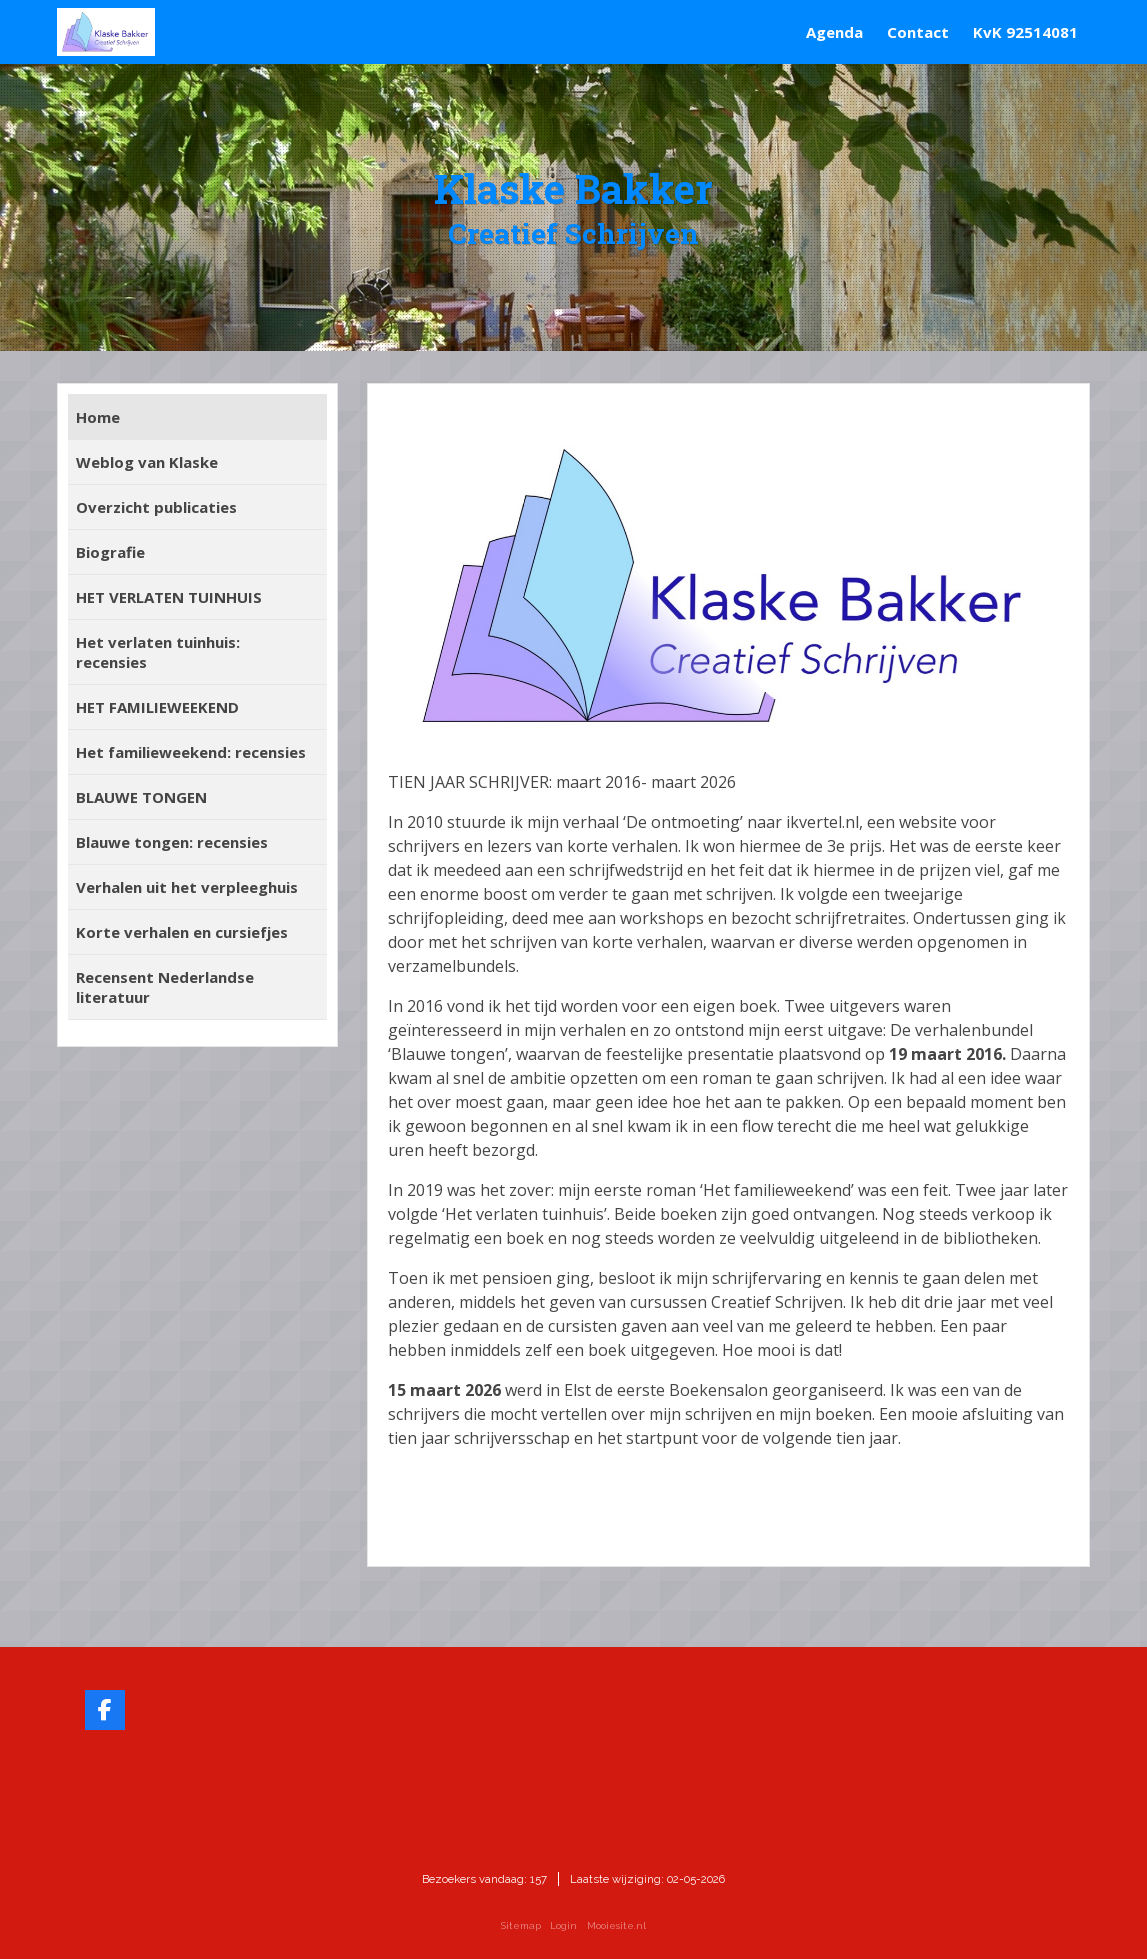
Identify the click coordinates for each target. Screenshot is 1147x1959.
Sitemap (521, 1925)
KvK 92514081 (1025, 32)
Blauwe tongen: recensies (172, 842)
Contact (918, 32)
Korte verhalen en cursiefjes (182, 932)
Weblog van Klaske (147, 462)
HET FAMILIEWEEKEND (157, 707)
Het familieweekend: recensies (191, 752)
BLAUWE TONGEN (141, 797)
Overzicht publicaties (156, 507)
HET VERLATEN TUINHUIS (169, 597)
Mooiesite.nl (616, 1925)
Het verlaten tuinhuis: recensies (158, 652)
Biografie (110, 552)
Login (563, 1925)
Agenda (834, 32)
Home (98, 417)
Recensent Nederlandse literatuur (165, 987)
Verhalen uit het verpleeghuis (187, 887)
